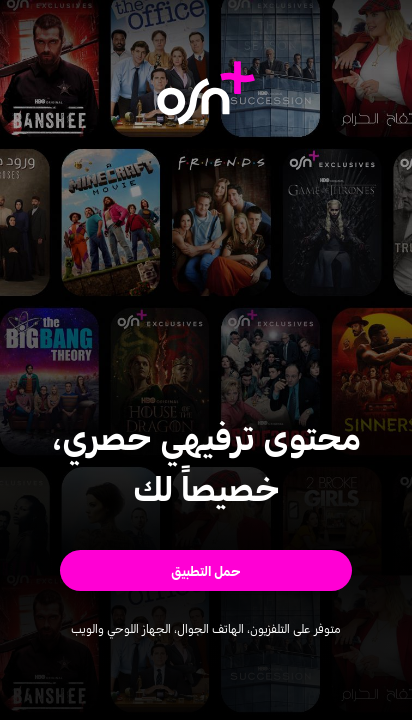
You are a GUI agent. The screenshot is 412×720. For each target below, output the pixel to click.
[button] (205, 570)
